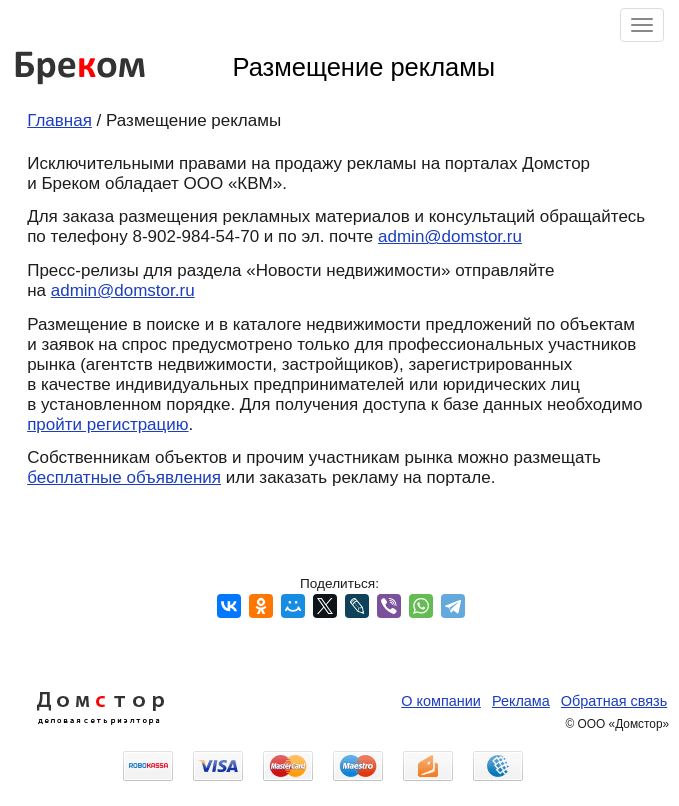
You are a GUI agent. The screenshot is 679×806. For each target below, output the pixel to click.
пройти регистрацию (107, 424)
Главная (59, 120)
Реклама (521, 701)
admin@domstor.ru (450, 236)
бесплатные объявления (124, 477)
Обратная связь (614, 701)
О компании (441, 701)
